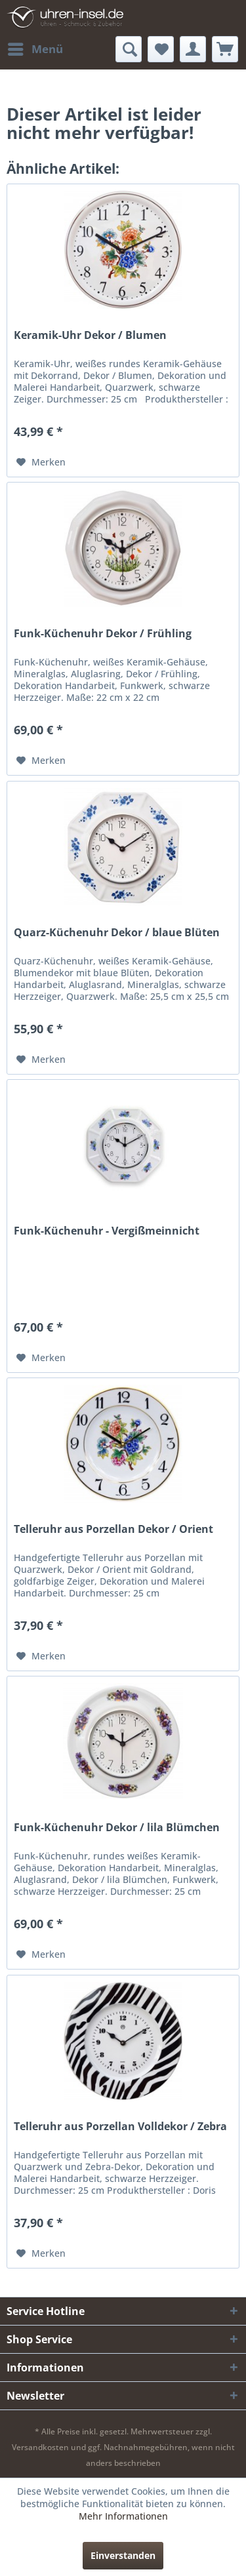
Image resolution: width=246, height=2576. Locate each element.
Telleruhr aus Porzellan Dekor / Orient (113, 1529)
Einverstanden (123, 2555)
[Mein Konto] (193, 49)
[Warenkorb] (225, 49)
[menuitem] (35, 49)
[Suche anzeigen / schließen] (128, 49)
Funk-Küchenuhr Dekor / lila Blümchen (117, 1827)
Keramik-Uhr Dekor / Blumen (90, 335)
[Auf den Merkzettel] (41, 462)
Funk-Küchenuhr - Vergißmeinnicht (106, 1231)
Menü (35, 47)
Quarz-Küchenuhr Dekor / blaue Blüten (117, 933)
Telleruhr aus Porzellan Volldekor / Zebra (120, 2126)
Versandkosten (40, 2447)
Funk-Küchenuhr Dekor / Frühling (103, 634)
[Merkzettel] (161, 49)
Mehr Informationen (123, 2516)
